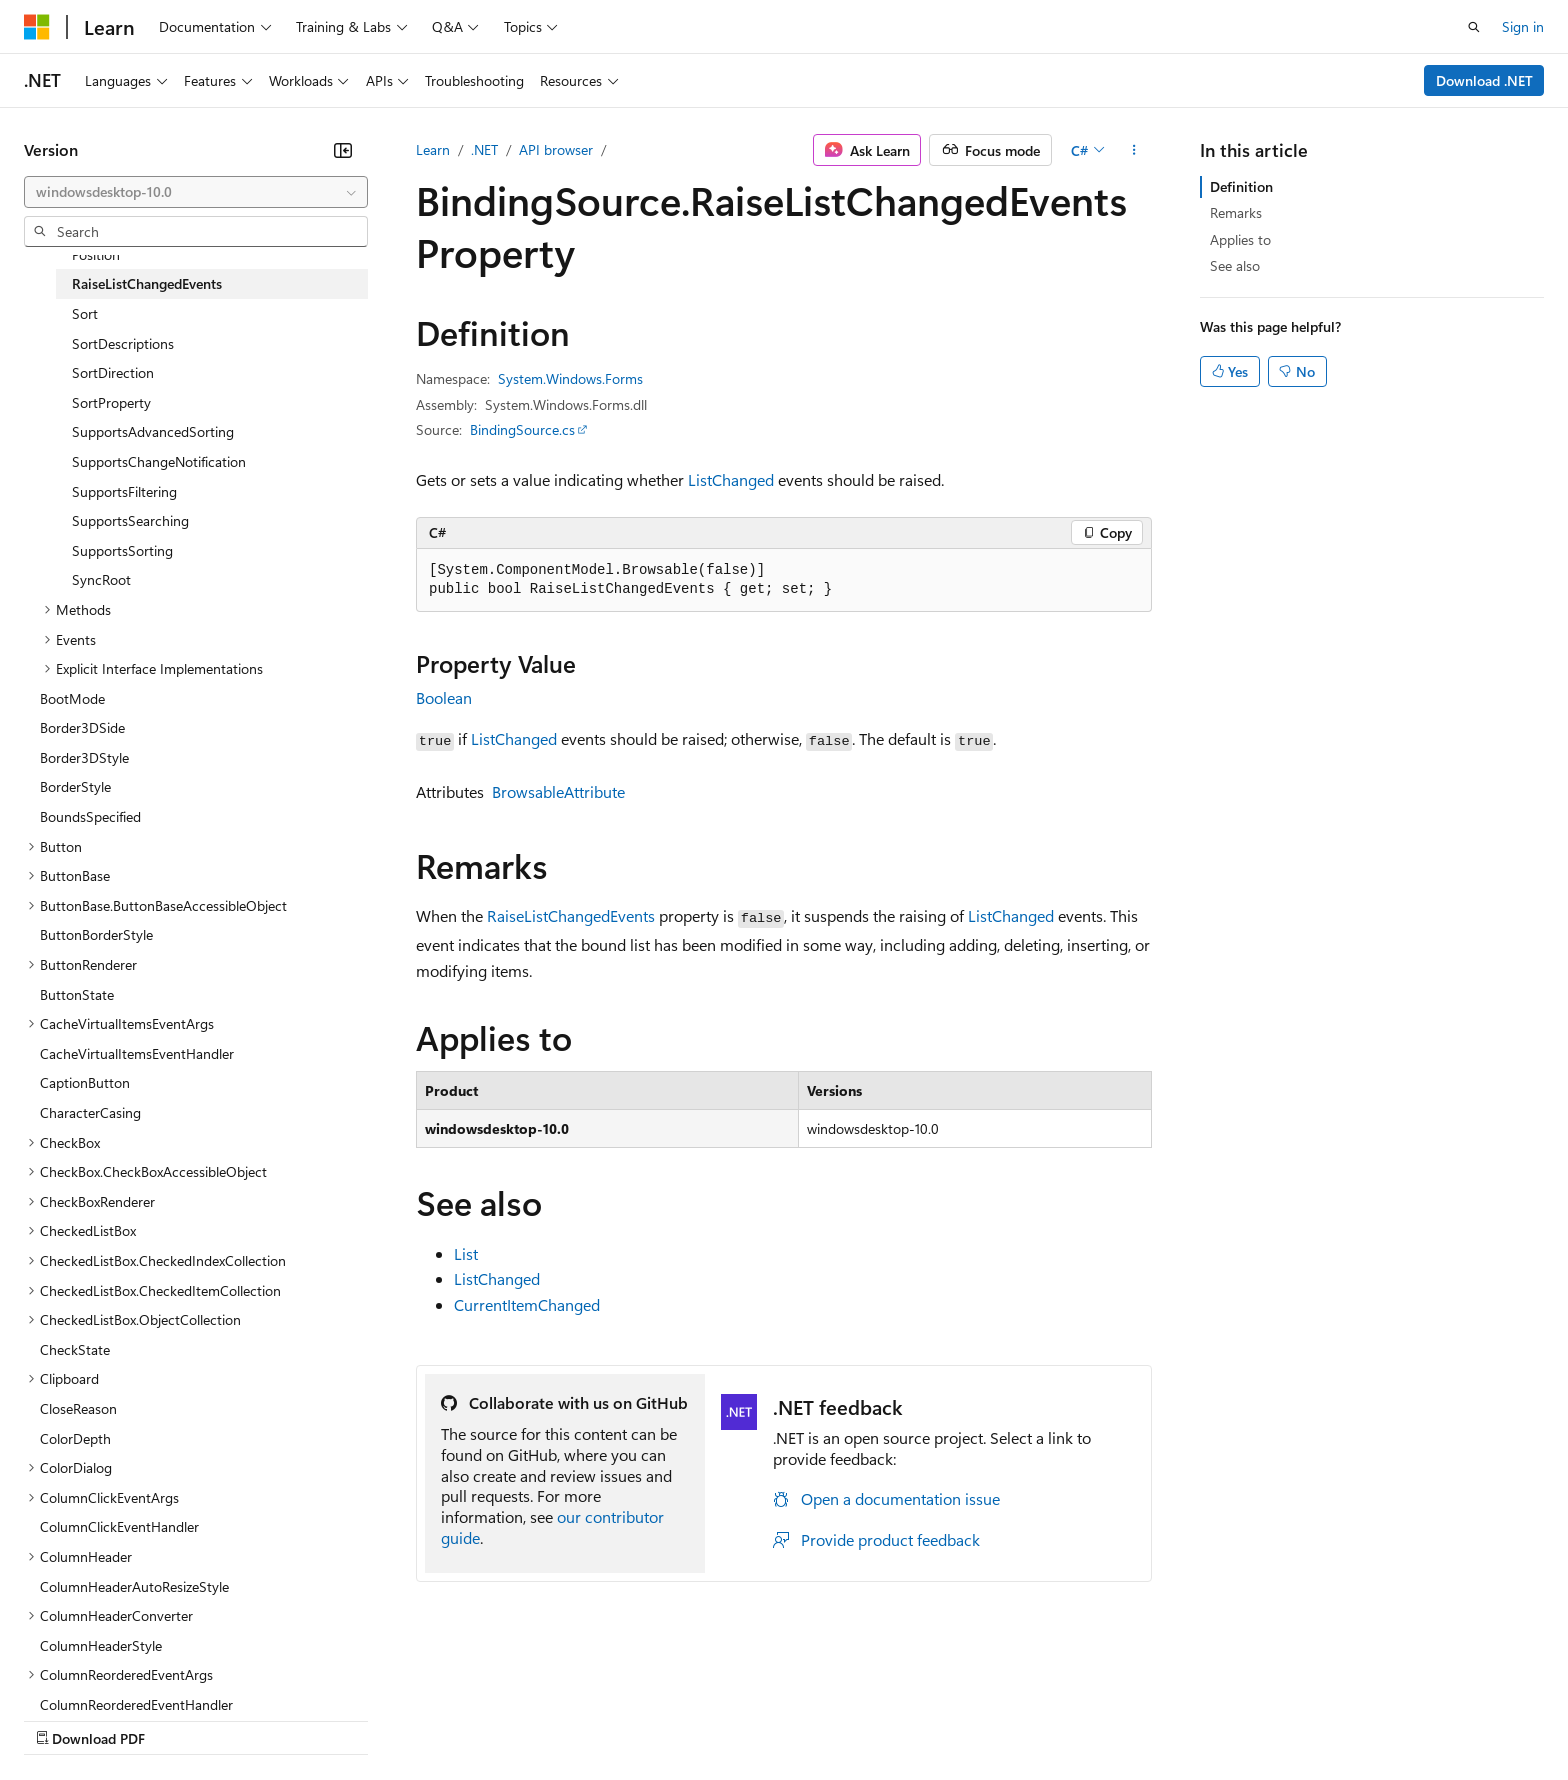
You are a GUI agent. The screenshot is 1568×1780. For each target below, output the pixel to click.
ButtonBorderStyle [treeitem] (96, 934)
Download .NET (1484, 80)
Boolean (444, 697)
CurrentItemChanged (527, 1304)
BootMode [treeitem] (72, 698)
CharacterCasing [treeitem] (90, 1112)
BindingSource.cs (522, 429)
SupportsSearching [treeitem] (130, 520)
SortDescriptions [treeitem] (123, 343)
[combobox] (196, 192)
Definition (1241, 186)
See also (1235, 265)
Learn (433, 149)
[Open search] (1474, 27)
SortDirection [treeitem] (113, 372)
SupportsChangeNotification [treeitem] (159, 461)
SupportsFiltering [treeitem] (124, 491)
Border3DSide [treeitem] (82, 727)
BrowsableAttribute (558, 791)
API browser (556, 149)
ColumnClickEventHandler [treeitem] (119, 1526)
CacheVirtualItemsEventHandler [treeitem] (137, 1053)
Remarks (1236, 212)
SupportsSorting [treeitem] (122, 550)
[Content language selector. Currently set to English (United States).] (115, 1671)
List (466, 1253)
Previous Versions (181, 1718)
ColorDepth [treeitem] (75, 1438)
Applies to (1240, 239)
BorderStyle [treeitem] (75, 786)
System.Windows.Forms (570, 378)
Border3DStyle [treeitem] (84, 757)
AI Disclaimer (64, 1718)
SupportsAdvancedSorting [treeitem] (153, 431)
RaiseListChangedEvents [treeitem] (147, 283)
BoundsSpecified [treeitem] (90, 816)
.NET (484, 149)
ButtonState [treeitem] (77, 994)
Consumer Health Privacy (574, 1718)
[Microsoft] (37, 27)
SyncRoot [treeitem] (101, 579)
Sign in (1523, 26)
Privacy (437, 1718)
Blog (272, 1718)
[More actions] (1134, 150)
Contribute (358, 1718)
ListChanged (731, 479)
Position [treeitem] (96, 254)
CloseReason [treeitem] (78, 1408)
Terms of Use (730, 1718)
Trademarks (829, 1718)
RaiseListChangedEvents (571, 915)
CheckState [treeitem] (75, 1349)
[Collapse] (343, 150)
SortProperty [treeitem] (111, 402)
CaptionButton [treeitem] (85, 1082)
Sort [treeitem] (85, 313)
